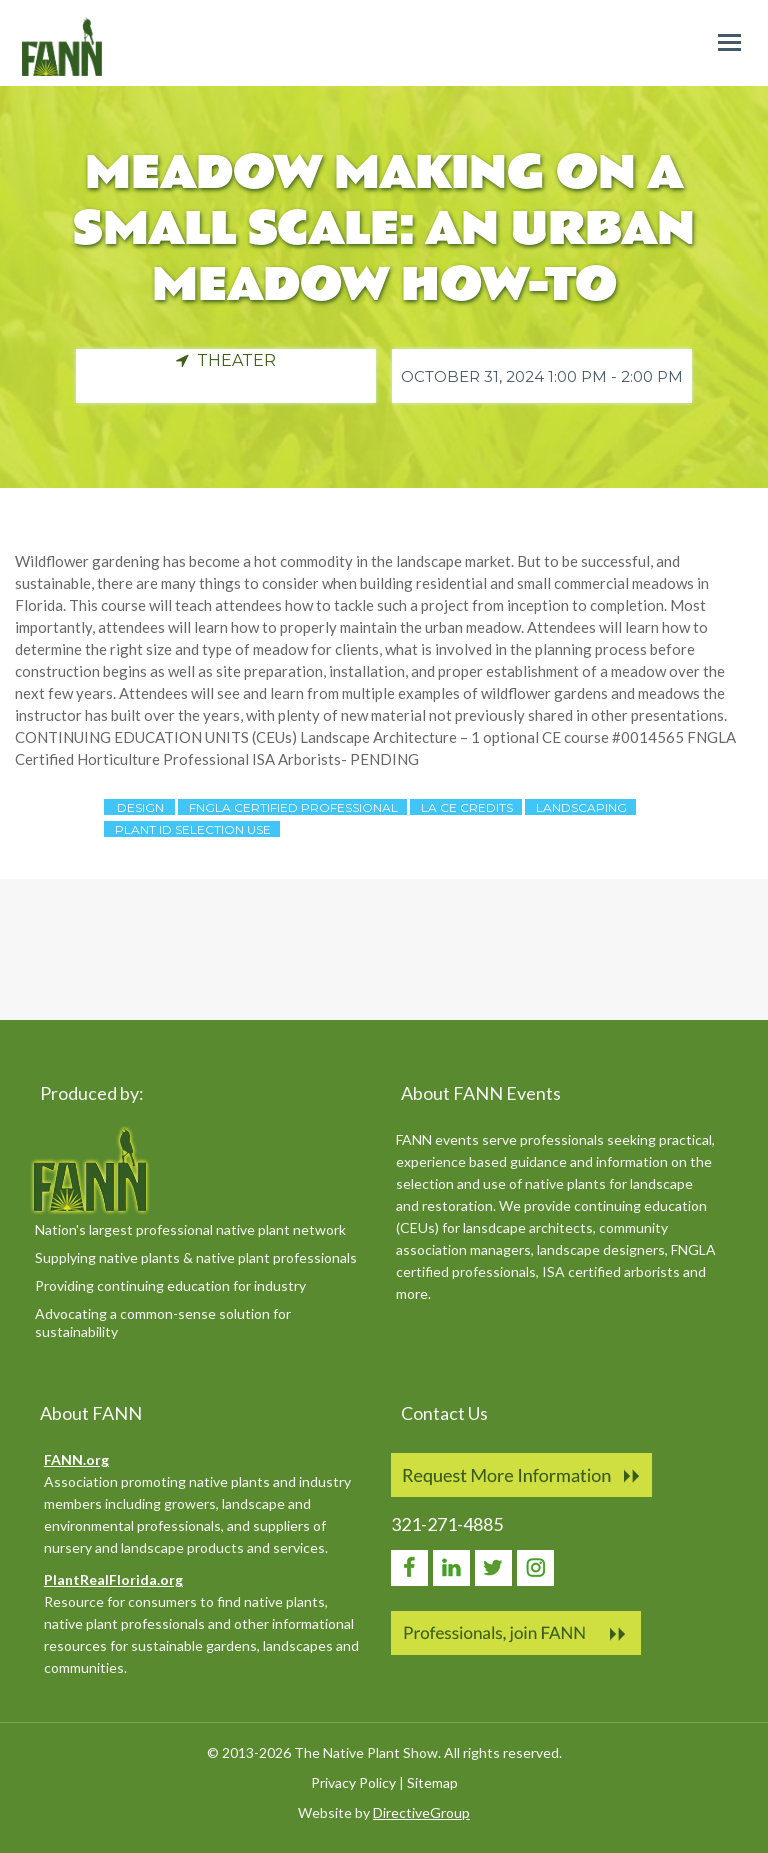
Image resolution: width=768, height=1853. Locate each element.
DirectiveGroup (421, 1812)
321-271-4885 (447, 1524)
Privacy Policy (353, 1782)
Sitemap (432, 1782)
